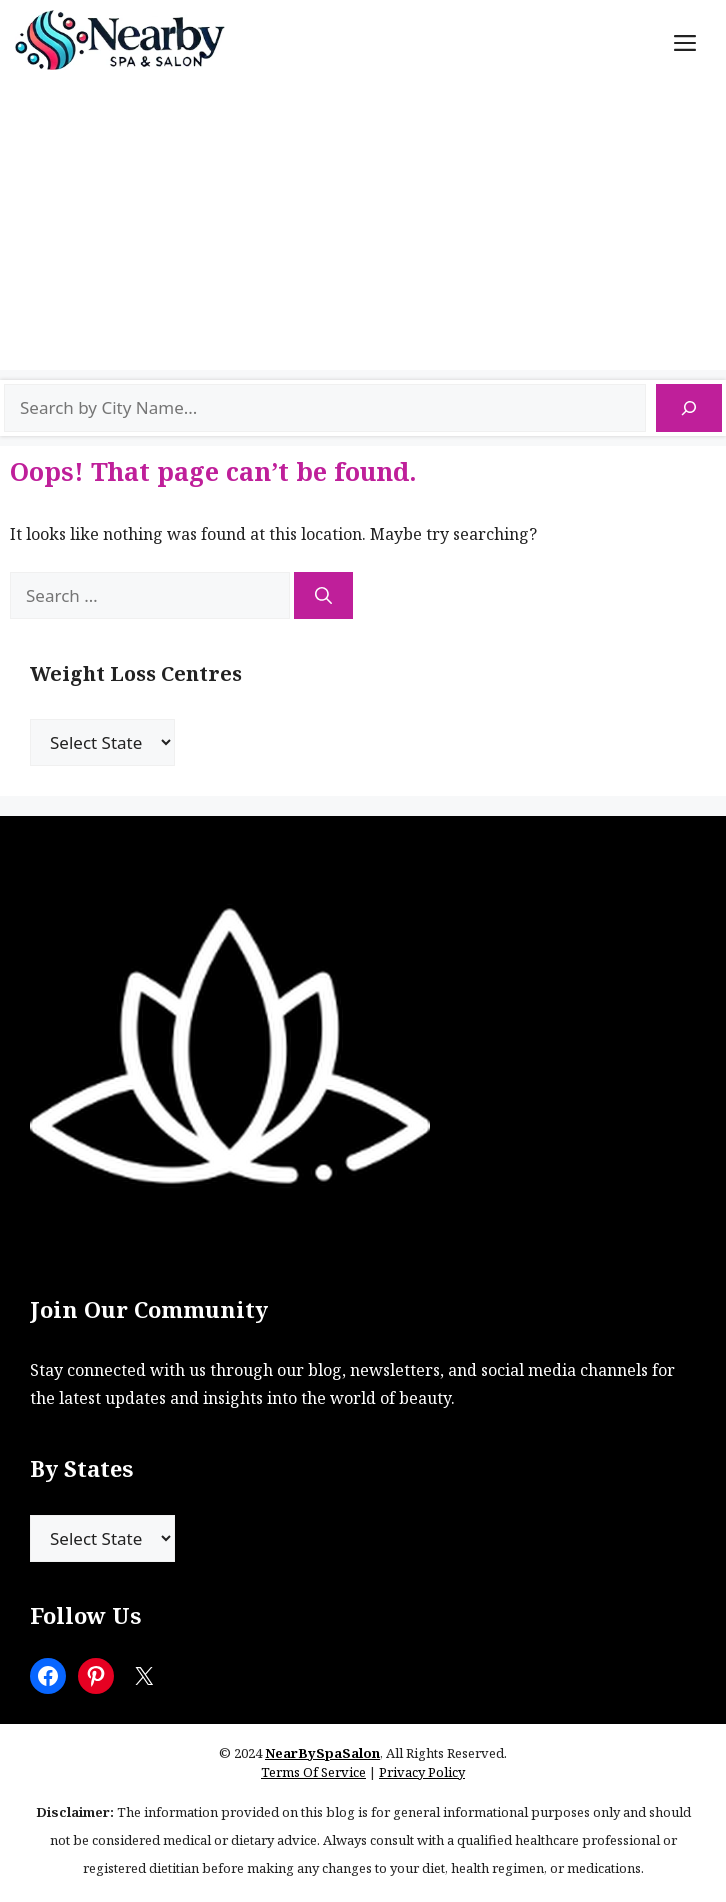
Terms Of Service (313, 1772)
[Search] (689, 408)
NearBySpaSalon (322, 1753)
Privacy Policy (422, 1772)
